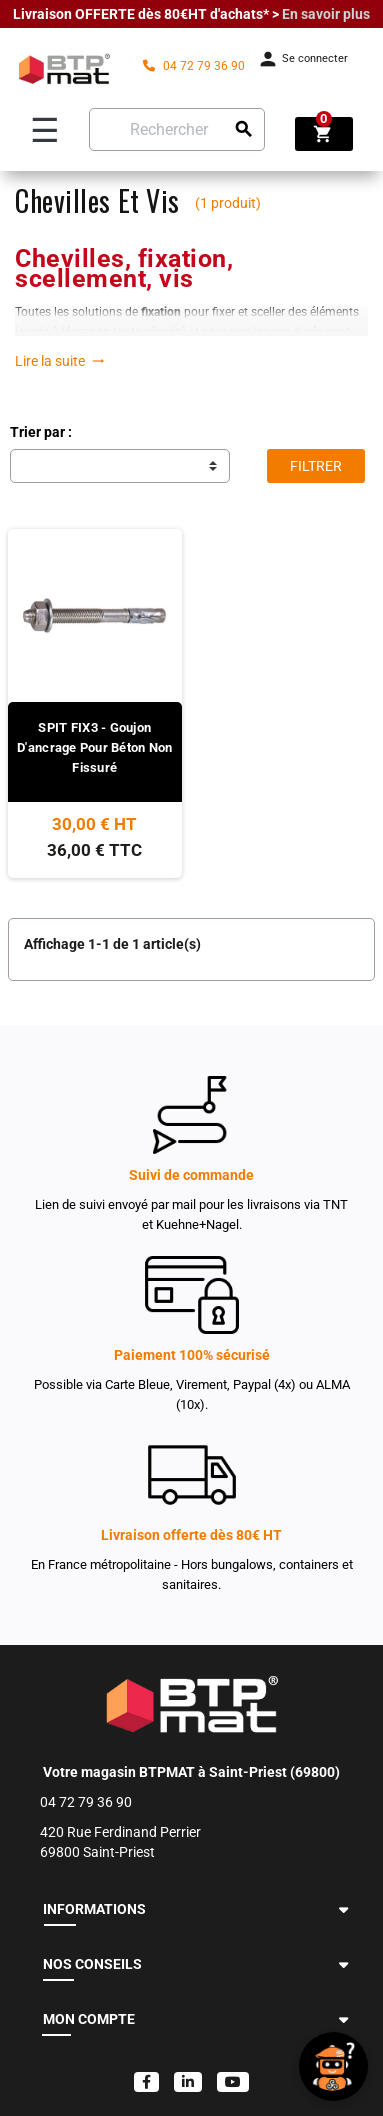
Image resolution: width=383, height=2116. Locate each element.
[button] (343, 1909)
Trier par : (41, 432)
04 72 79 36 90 (194, 66)
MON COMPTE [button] (89, 2019)
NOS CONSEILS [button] (92, 1964)
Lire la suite (60, 361)
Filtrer (316, 466)
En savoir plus (326, 14)
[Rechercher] (177, 129)
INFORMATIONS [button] (94, 1909)
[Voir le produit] (95, 790)
